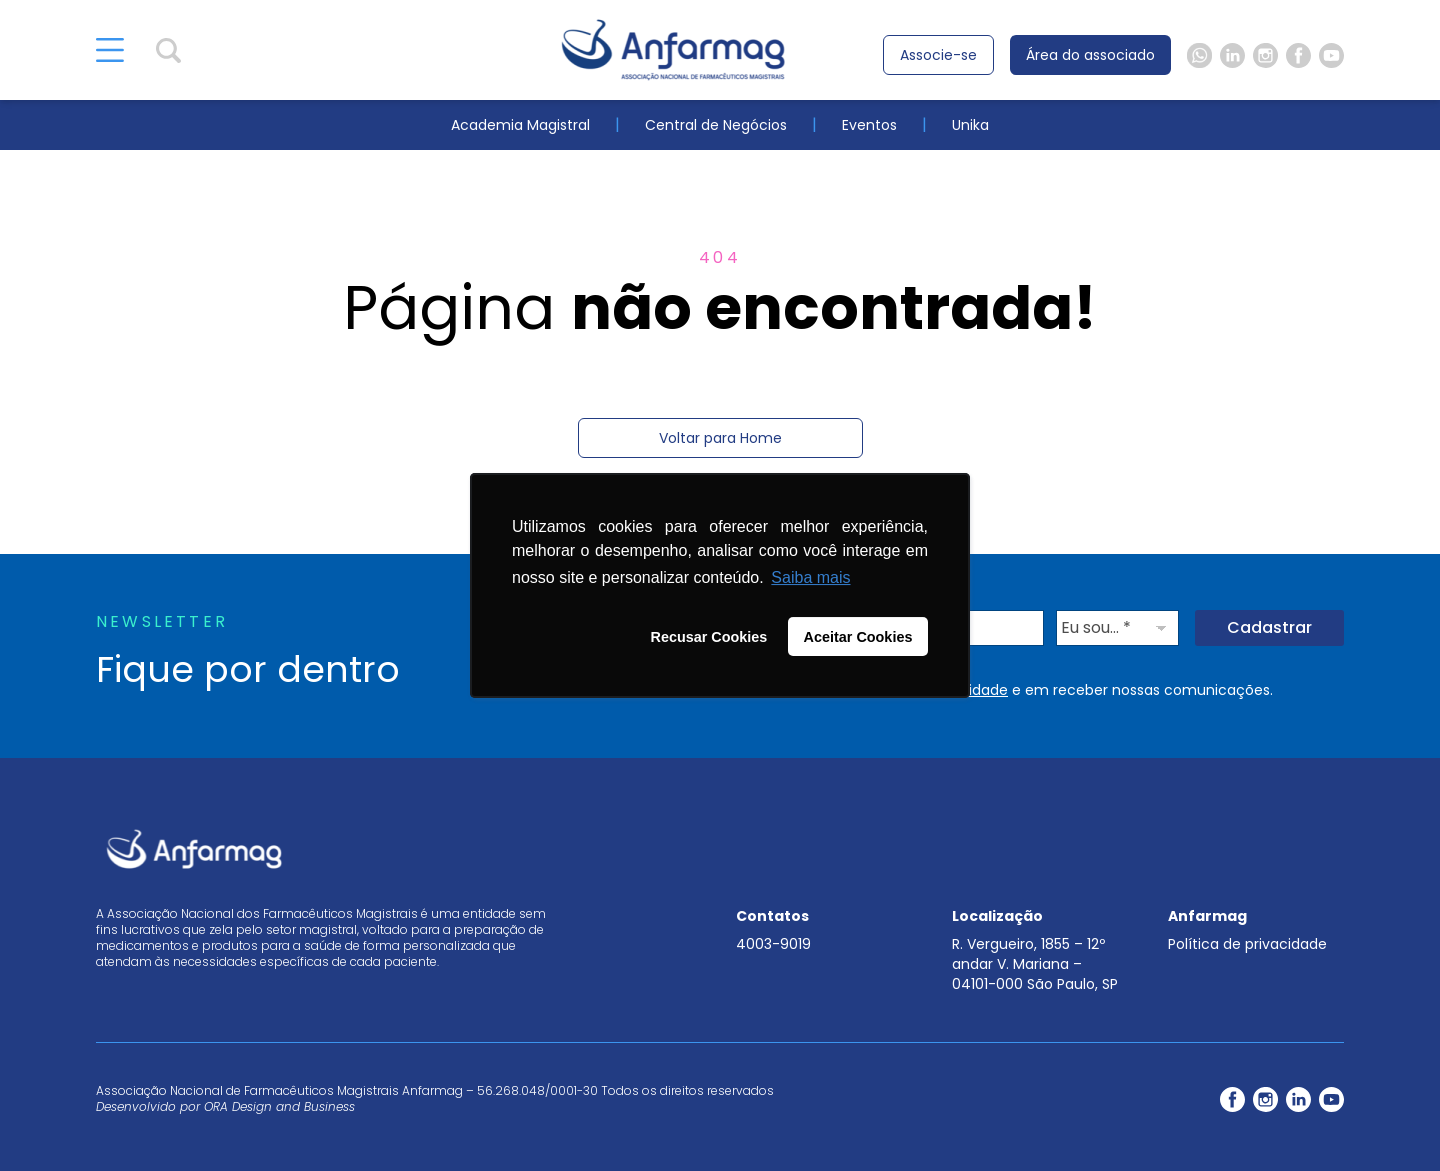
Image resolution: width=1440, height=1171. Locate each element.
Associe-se (938, 55)
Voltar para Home (720, 438)
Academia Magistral (520, 125)
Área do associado (1090, 55)
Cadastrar (1269, 627)
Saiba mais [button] (810, 577)
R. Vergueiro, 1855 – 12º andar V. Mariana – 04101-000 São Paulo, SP (1035, 964)
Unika (970, 125)
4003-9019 (773, 944)
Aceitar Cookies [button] (858, 637)
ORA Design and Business (279, 1106)
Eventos (869, 125)
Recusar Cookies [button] (709, 637)
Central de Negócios (716, 125)
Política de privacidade (1247, 944)
